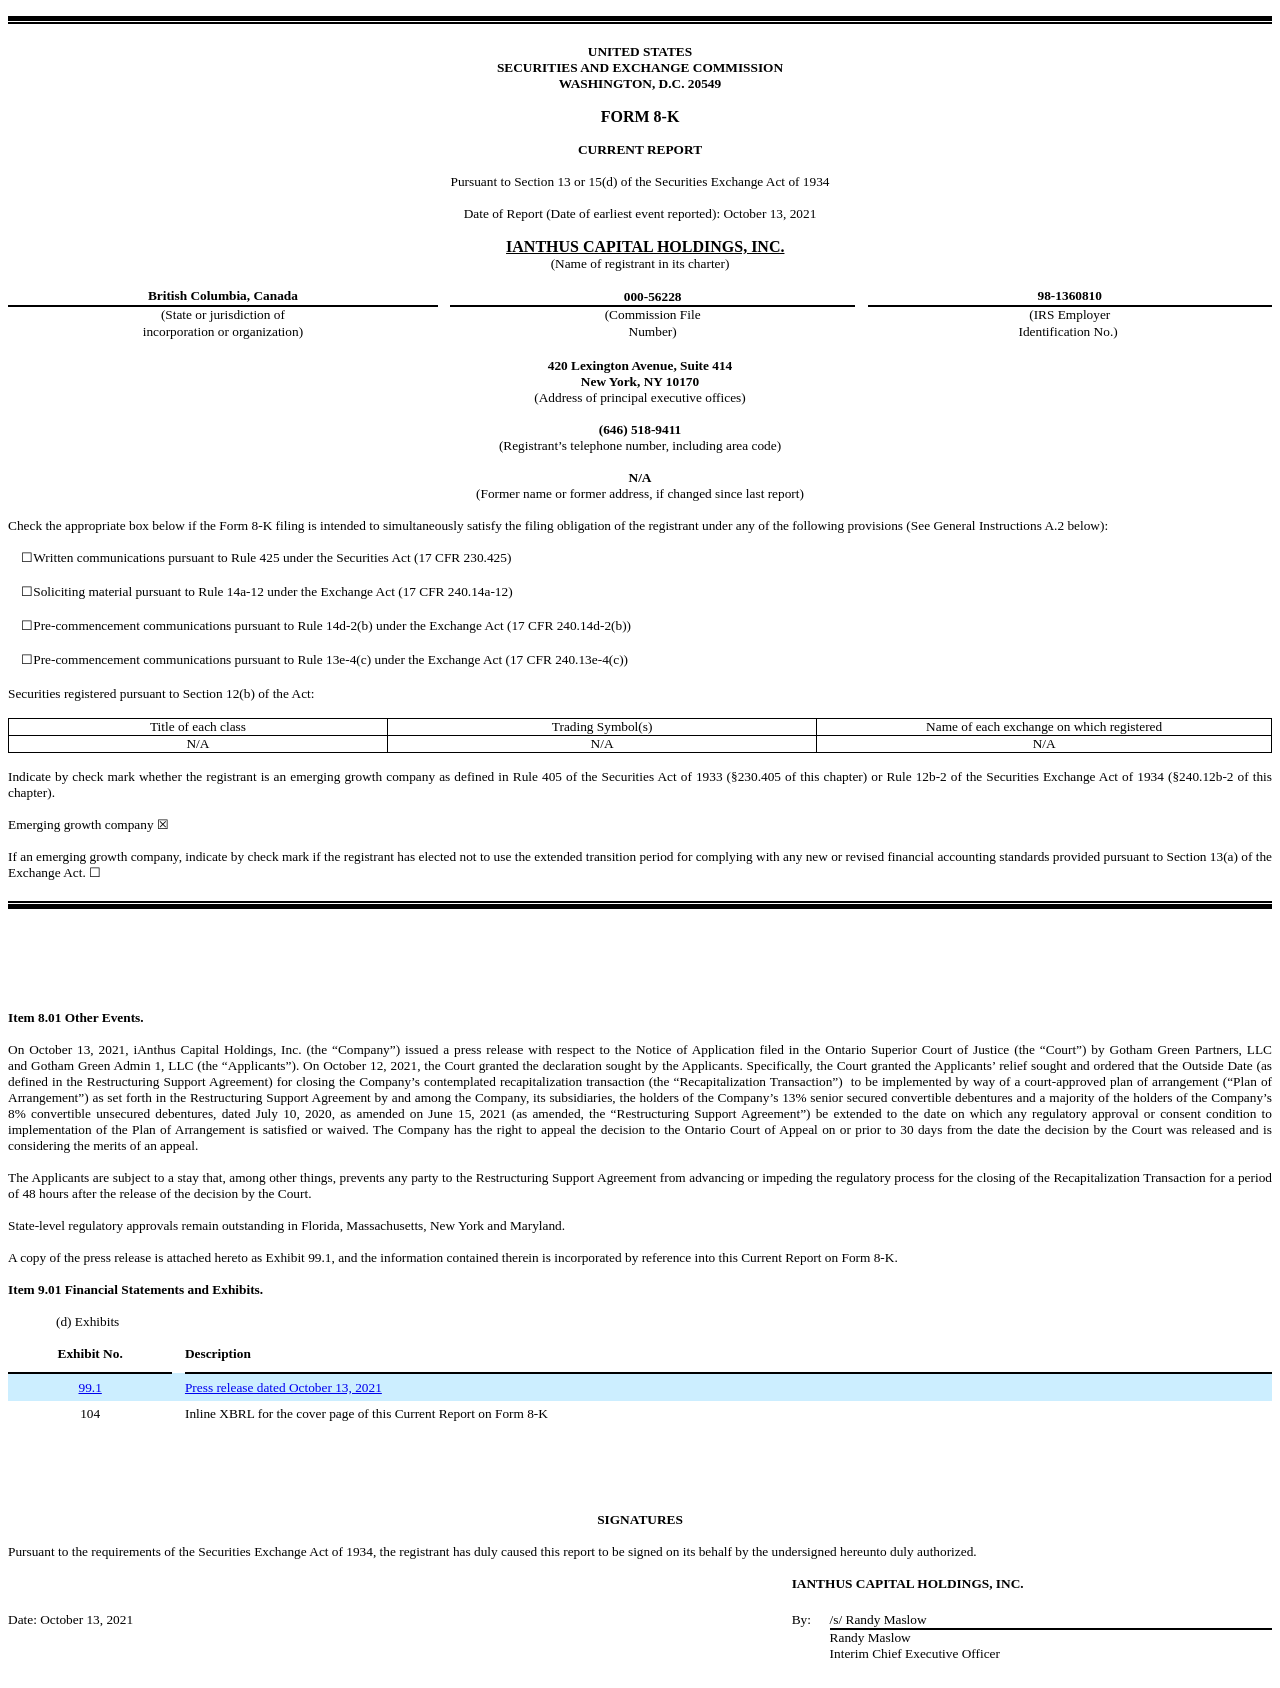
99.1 (89, 1387)
